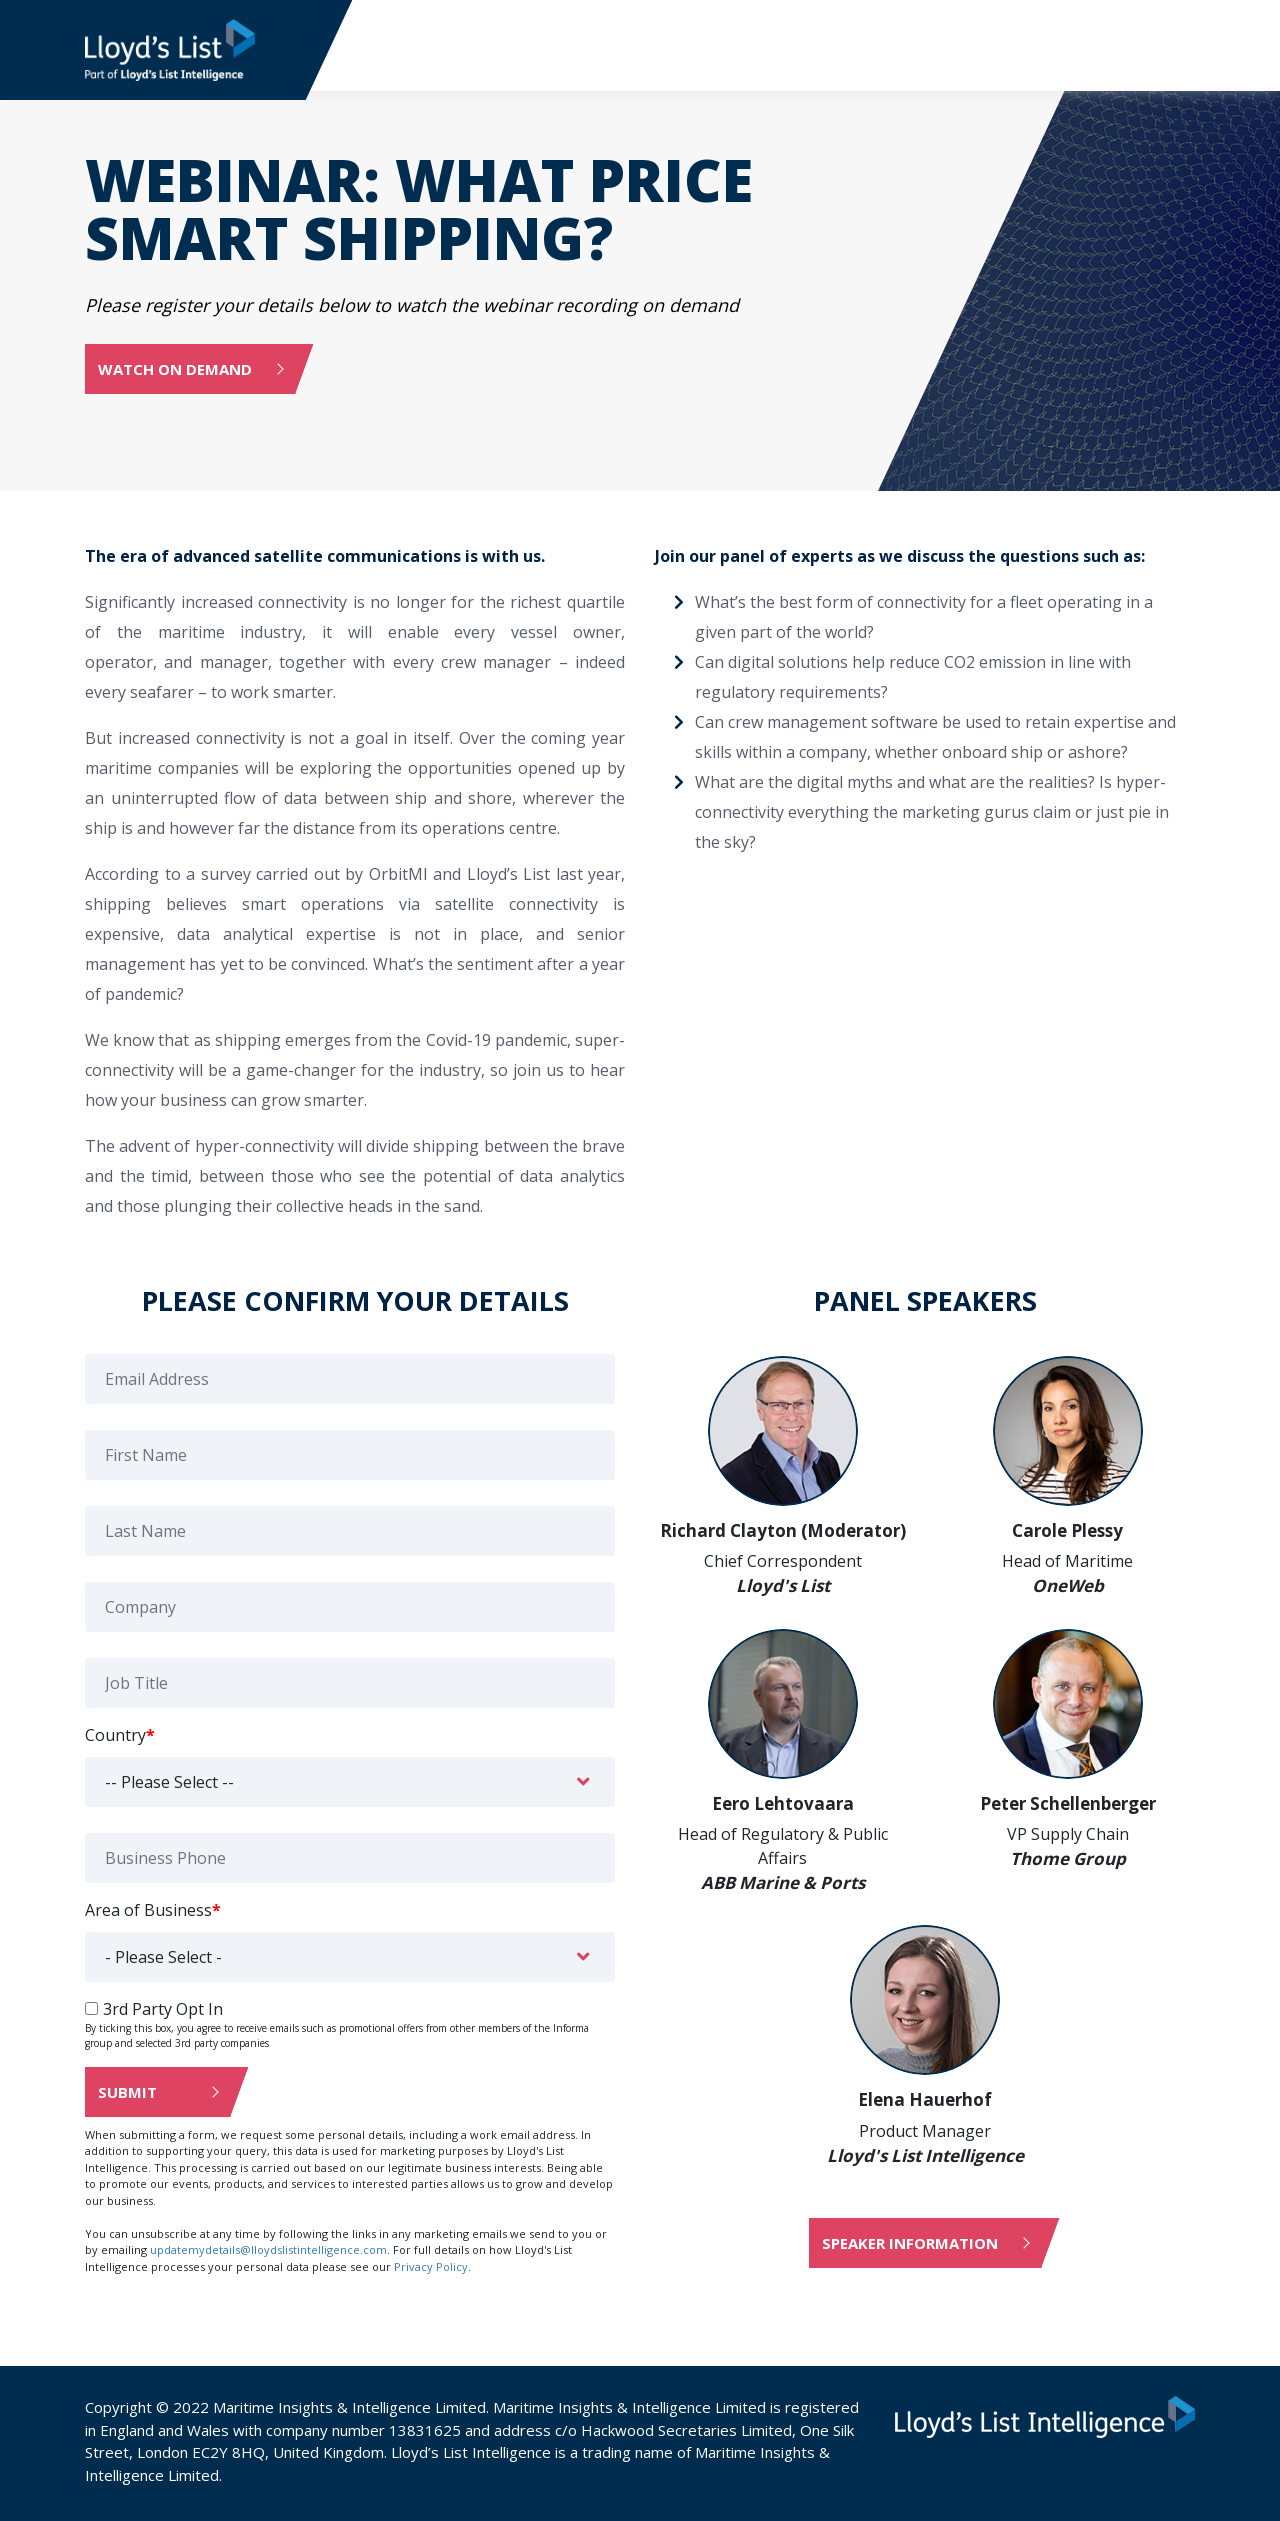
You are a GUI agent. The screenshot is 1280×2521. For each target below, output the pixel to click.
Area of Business (153, 1908)
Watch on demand (175, 368)
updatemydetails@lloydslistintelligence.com (268, 2248)
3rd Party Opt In (163, 2007)
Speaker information (910, 2242)
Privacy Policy (431, 2264)
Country (120, 1733)
